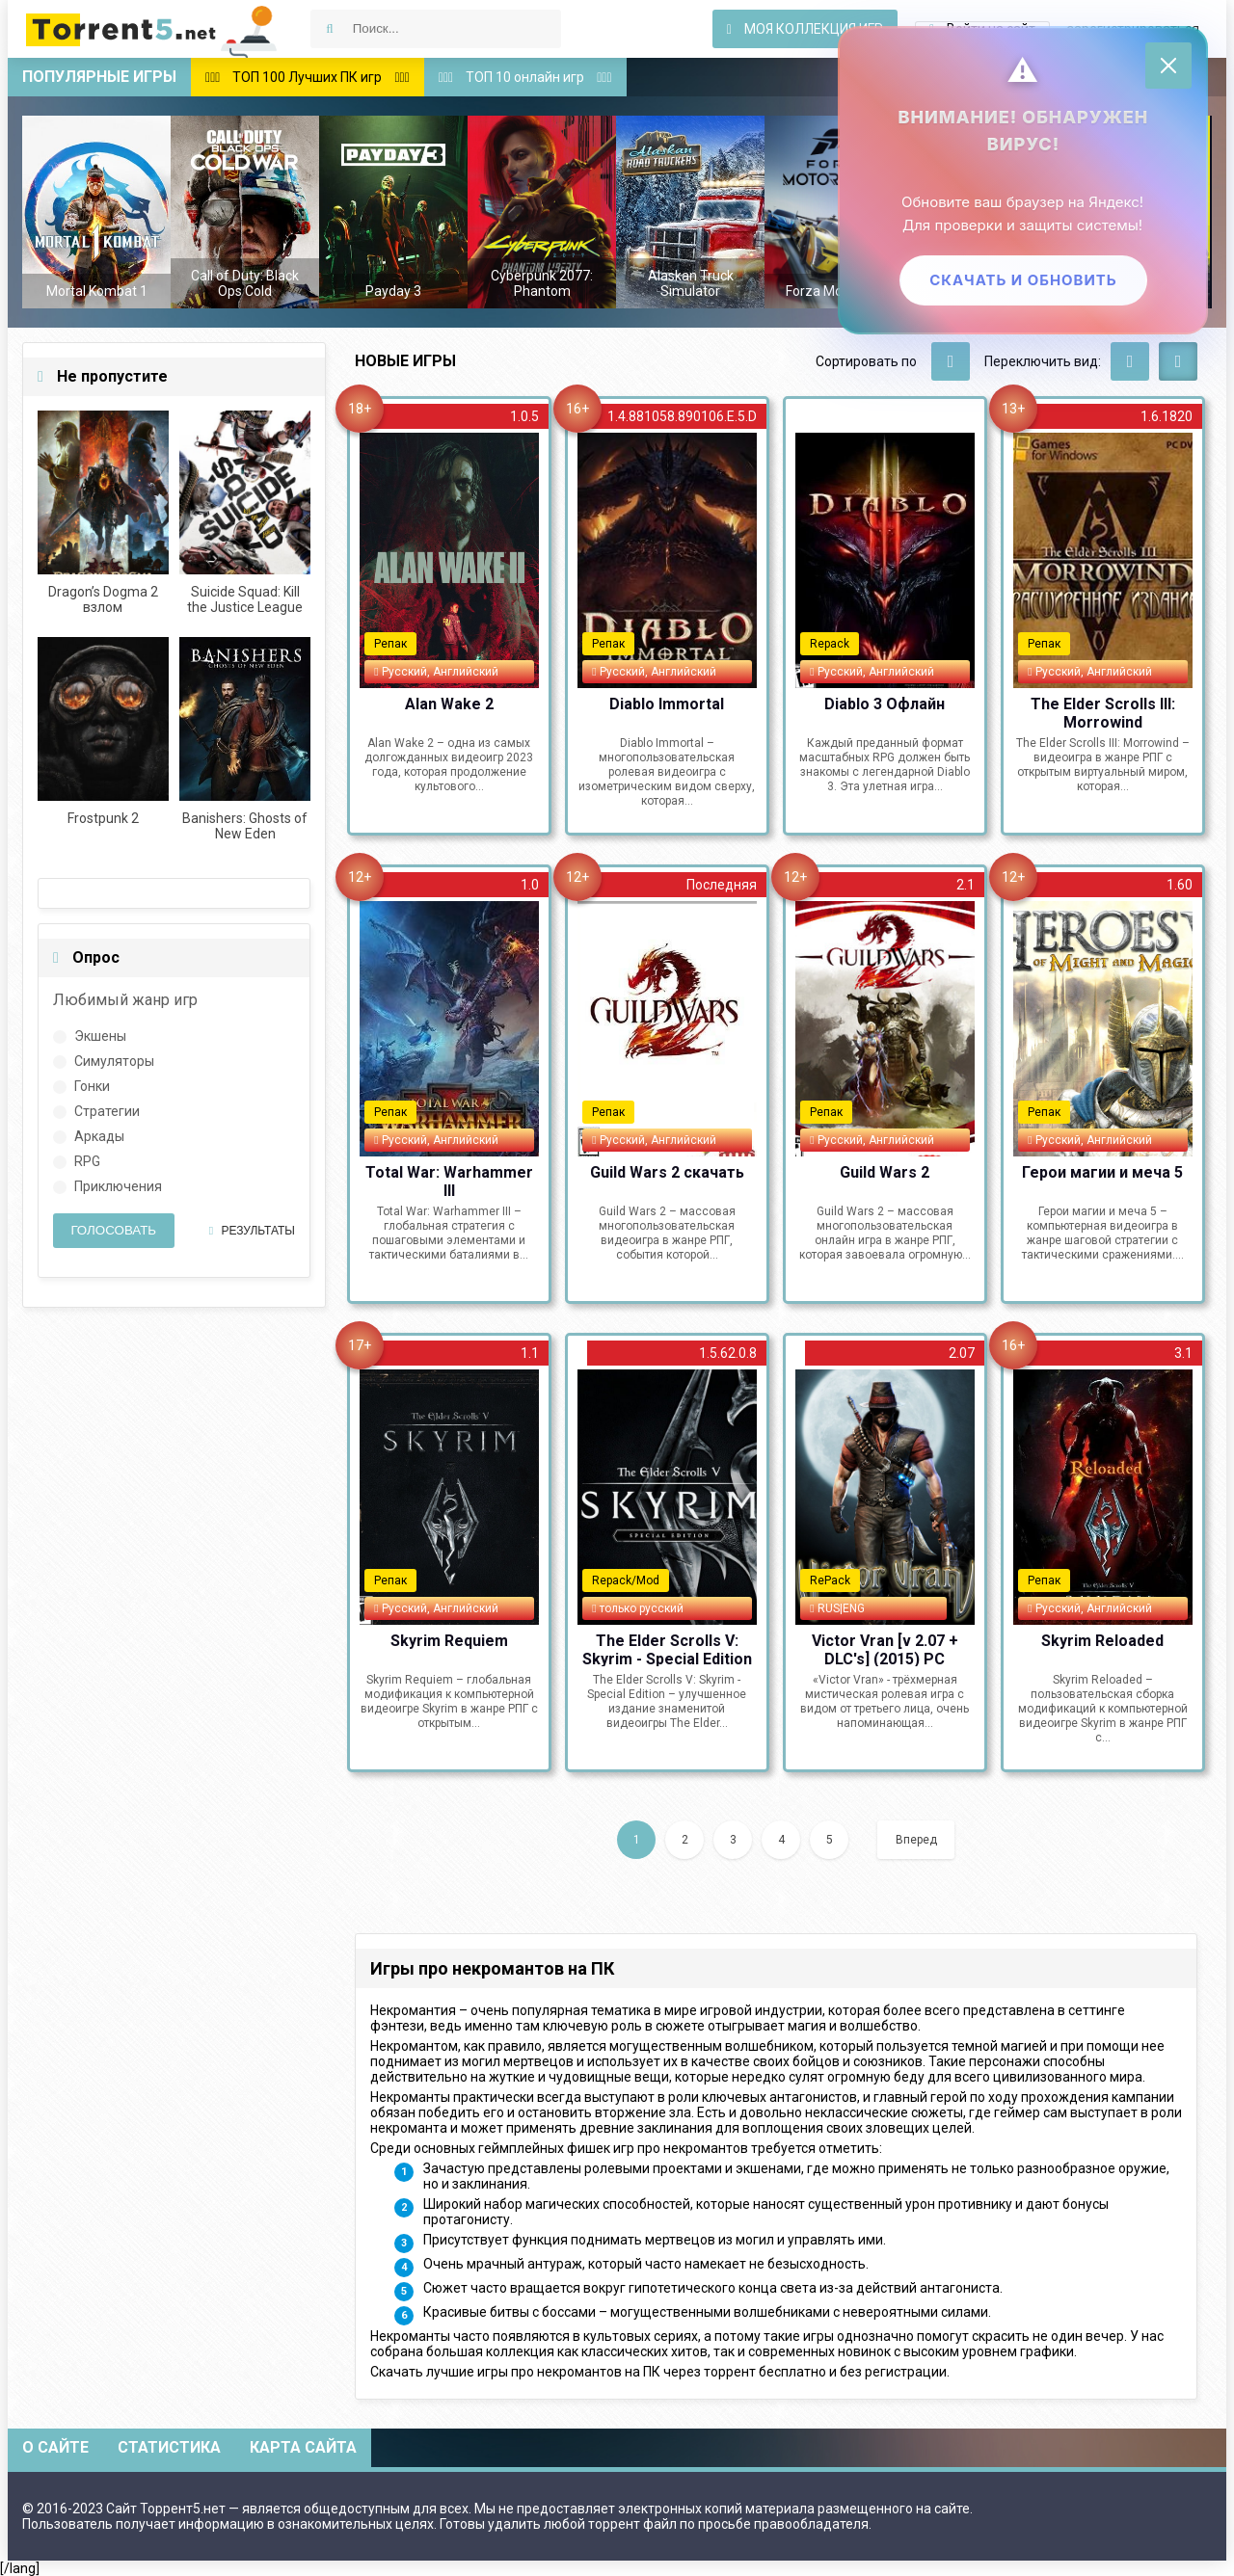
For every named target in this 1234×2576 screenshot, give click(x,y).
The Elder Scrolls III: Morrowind (1103, 712)
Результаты (252, 1230)
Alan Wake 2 (449, 704)
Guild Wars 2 (884, 1172)
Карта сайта (303, 2447)
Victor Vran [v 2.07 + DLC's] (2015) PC (885, 1649)
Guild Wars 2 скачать (667, 1172)
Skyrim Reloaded (1102, 1641)
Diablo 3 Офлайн (884, 704)
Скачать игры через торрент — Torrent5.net (152, 29)
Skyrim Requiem (449, 1641)
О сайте (55, 2447)
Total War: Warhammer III (449, 1180)
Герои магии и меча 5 (1102, 1172)
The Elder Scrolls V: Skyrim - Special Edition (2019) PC (667, 1649)
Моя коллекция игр (805, 29)
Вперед (916, 1839)
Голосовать (113, 1230)
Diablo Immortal (666, 704)
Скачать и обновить (1021, 282)
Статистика (169, 2447)
